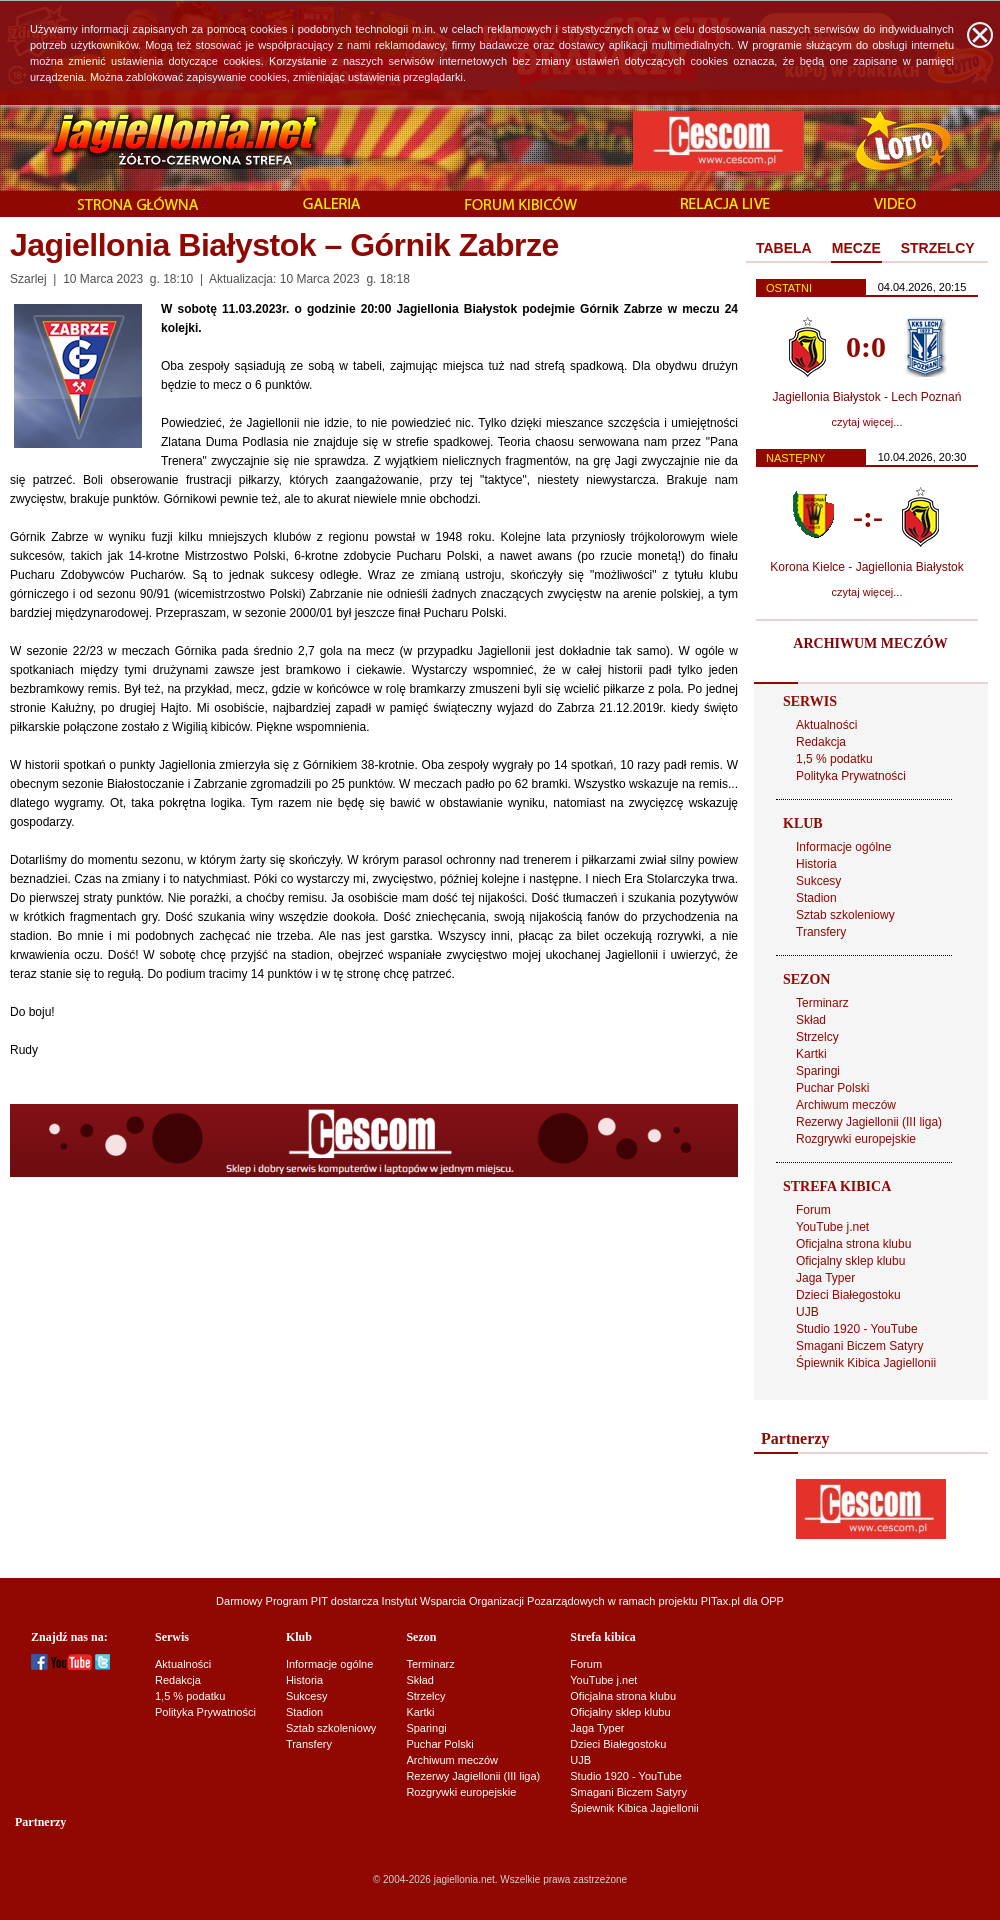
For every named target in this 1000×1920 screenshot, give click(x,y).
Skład (811, 1020)
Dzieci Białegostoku (848, 1295)
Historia (816, 864)
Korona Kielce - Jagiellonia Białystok (866, 567)
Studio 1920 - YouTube (857, 1329)
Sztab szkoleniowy (845, 915)
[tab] (784, 249)
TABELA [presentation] (784, 248)
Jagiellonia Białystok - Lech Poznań (867, 397)
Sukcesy (818, 881)
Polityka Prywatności (851, 776)
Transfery (821, 932)
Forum (813, 1210)
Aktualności (826, 725)
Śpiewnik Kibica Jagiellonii (866, 1363)
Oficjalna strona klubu (853, 1244)
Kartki (811, 1054)
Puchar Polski (832, 1088)
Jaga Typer (825, 1278)
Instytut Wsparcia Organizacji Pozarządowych (493, 1601)
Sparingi (818, 1071)
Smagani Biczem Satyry (859, 1346)
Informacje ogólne (843, 847)
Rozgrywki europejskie (856, 1139)
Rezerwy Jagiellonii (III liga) (869, 1122)
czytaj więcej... (867, 422)
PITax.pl (720, 1601)
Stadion (816, 898)
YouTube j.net (832, 1227)
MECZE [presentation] (856, 248)
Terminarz (822, 1003)
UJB (807, 1312)
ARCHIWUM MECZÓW (870, 643)
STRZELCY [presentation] (938, 248)
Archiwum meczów (846, 1105)
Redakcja (821, 742)
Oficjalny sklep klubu (850, 1261)
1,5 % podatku (834, 759)
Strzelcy (817, 1037)
